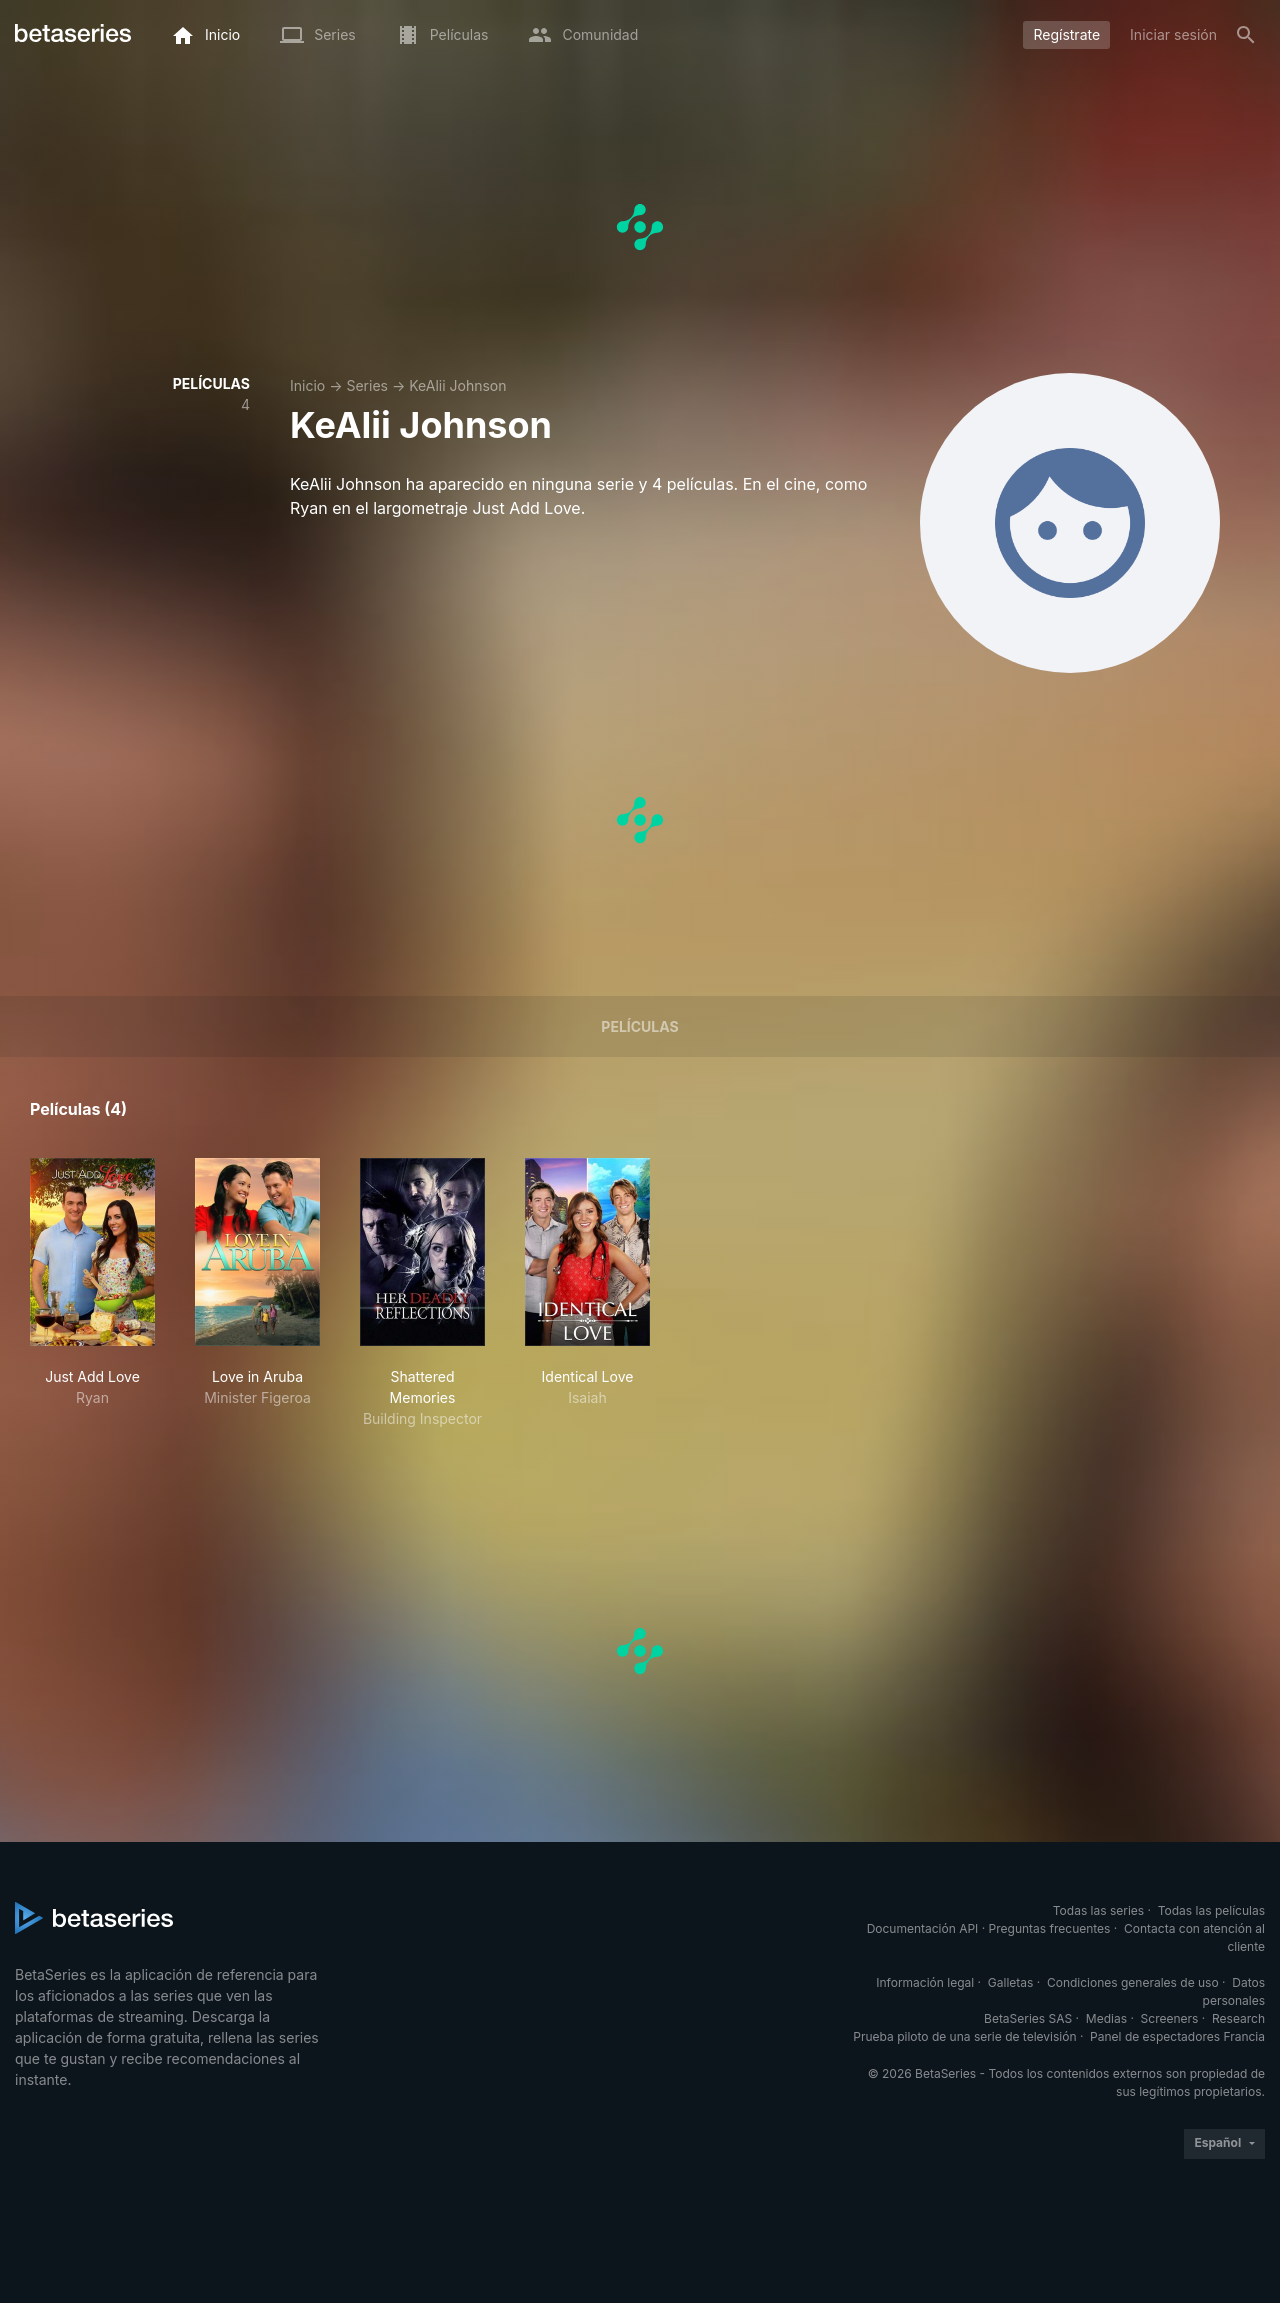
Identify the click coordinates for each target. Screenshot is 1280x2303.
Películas (639, 1026)
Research (1238, 2018)
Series (367, 385)
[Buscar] (1246, 35)
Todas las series (1098, 1910)
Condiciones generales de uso (1133, 1982)
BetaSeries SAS (1028, 2018)
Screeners (1170, 2018)
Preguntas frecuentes (1050, 1928)
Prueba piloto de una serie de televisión (964, 2036)
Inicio (307, 385)
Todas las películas (1211, 1910)
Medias (1106, 2018)
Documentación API (923, 1928)
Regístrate (1066, 34)
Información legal (925, 1982)
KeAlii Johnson (457, 385)
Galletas (1011, 1982)
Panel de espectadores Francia (1177, 2036)
